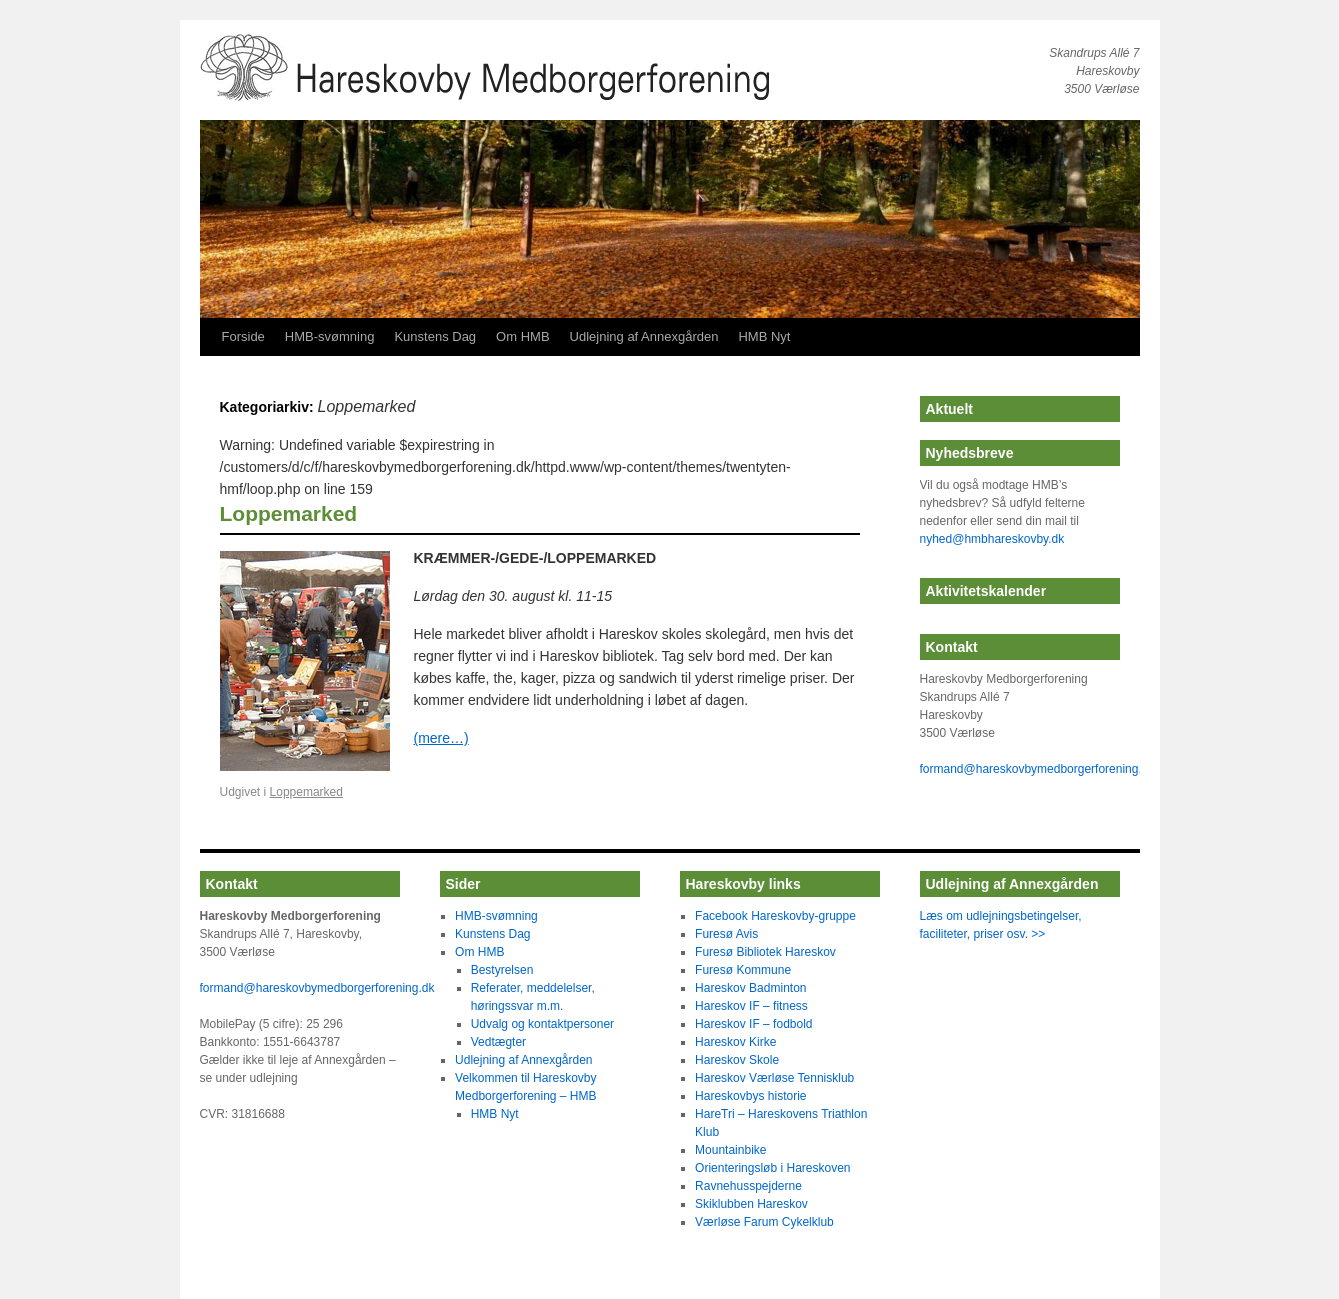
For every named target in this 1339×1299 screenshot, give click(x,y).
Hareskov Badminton (750, 988)
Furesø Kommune (743, 970)
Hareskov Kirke (735, 1042)
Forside (243, 336)
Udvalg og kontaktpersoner (542, 1024)
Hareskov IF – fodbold (753, 1024)
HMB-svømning (330, 336)
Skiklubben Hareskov (751, 1204)
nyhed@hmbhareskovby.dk (992, 539)
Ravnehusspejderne (748, 1186)
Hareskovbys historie (750, 1096)
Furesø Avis (726, 934)
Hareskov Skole (737, 1060)
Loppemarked (289, 513)
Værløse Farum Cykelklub (764, 1222)
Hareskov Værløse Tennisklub (774, 1078)
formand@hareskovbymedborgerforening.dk (1037, 769)
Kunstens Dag (435, 336)
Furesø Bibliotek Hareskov (765, 952)
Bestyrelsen (502, 970)
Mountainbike (730, 1150)
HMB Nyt (764, 336)
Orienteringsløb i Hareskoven (772, 1168)
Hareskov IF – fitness (751, 1006)
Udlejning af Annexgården (644, 336)
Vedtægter (498, 1042)
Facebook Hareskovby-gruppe (775, 916)
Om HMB (522, 336)
